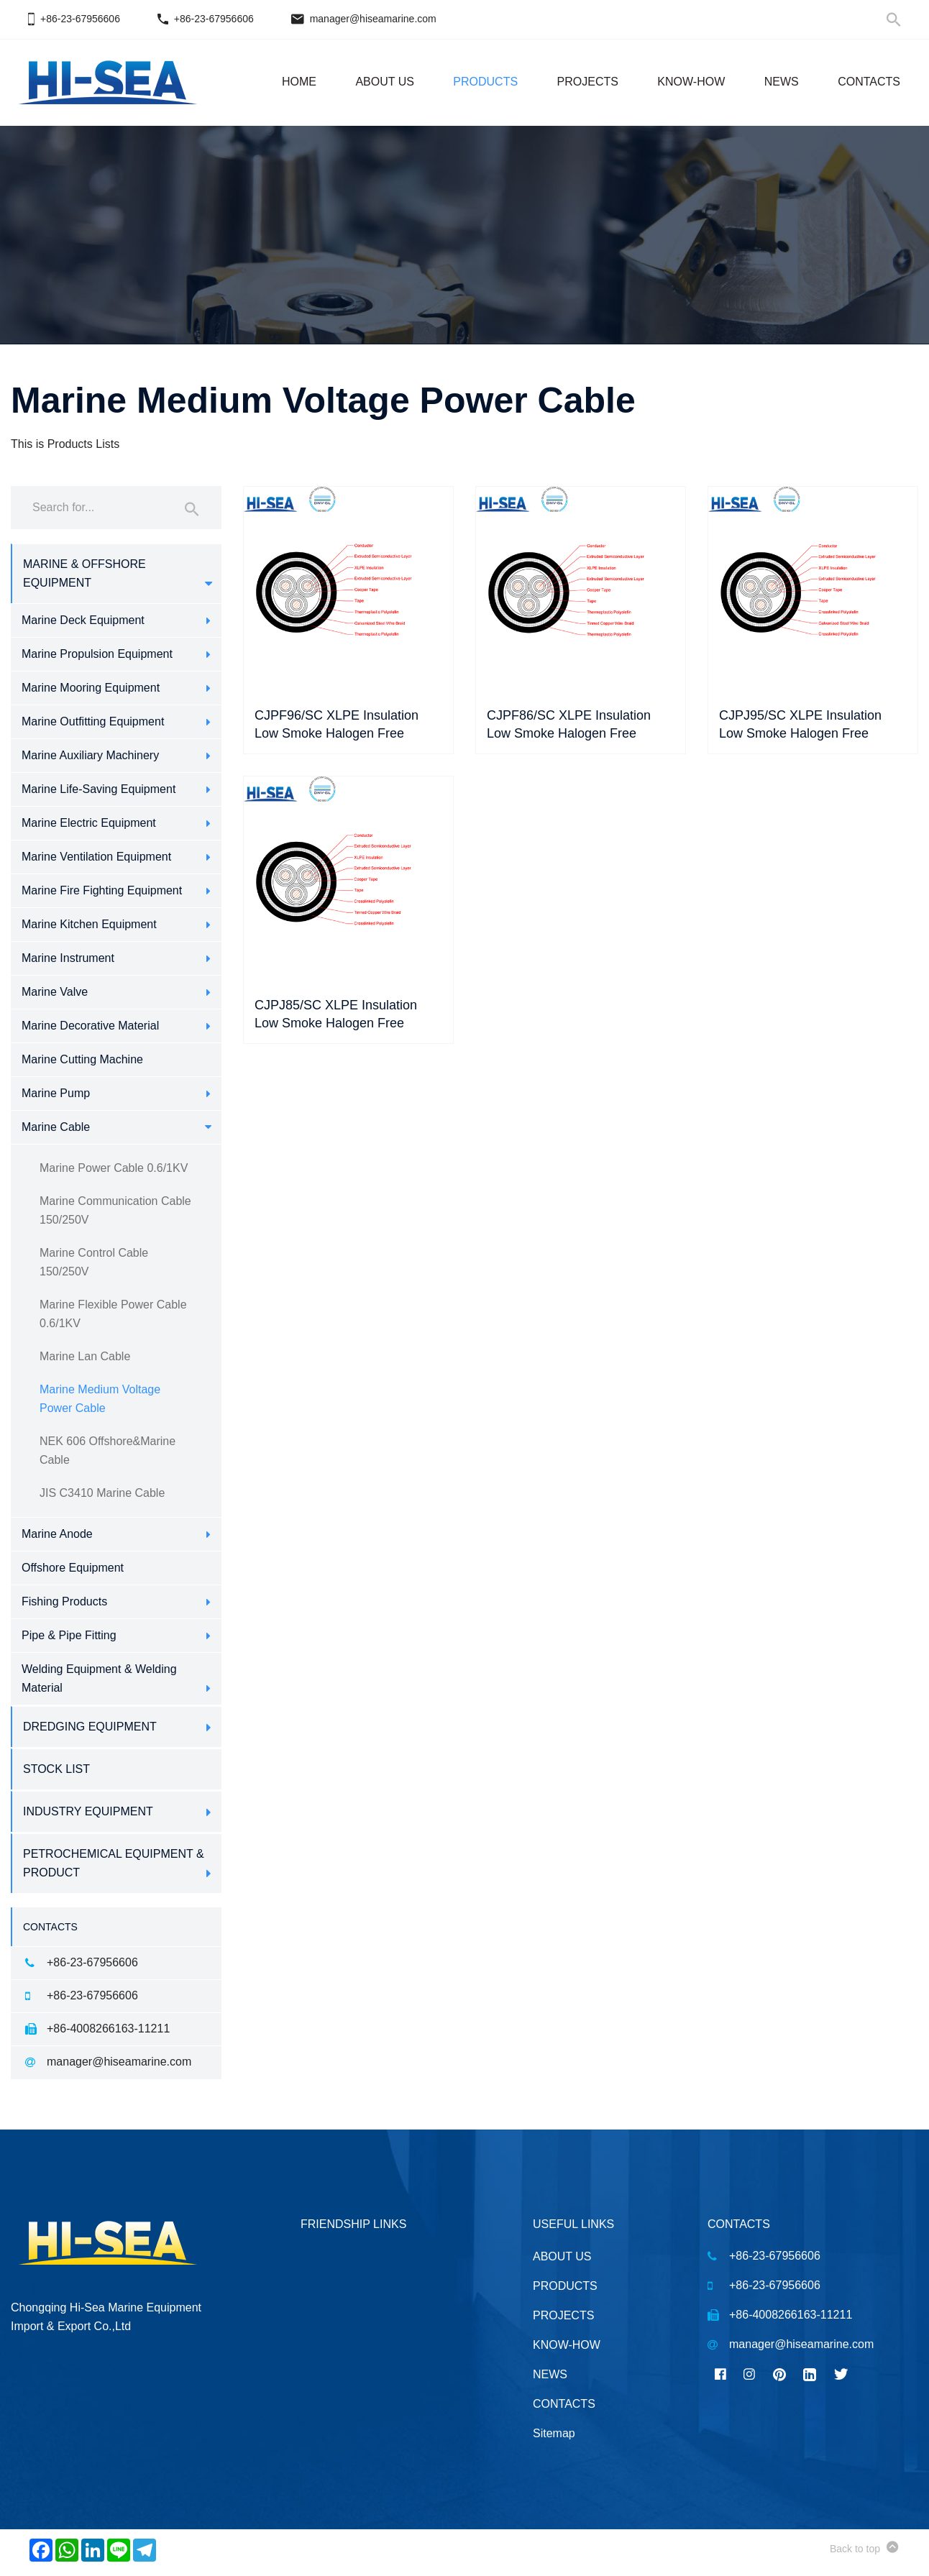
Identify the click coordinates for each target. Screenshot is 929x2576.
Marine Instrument (68, 958)
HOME (299, 81)
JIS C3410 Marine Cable (102, 1493)
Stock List (56, 1769)
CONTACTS (869, 81)
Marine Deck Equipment (83, 620)
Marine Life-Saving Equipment (98, 789)
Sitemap (554, 2433)
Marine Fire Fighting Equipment (102, 890)
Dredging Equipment (90, 1726)
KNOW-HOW (691, 81)
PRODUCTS (485, 81)
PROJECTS (587, 81)
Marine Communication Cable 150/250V (115, 1210)
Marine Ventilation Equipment (96, 857)
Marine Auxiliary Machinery (90, 755)
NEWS (781, 81)
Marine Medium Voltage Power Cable (100, 1398)
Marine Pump (56, 1093)
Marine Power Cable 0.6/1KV (114, 1168)
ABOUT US (384, 81)
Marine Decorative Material (90, 1025)
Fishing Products (64, 1601)
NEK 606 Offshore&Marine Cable (107, 1450)
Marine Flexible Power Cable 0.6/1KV (113, 1313)
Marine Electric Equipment (89, 823)
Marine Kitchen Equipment (89, 924)
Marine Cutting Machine (82, 1059)
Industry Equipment (88, 1811)
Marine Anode (57, 1534)
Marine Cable (56, 1127)
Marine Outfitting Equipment (93, 721)
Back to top (864, 2547)
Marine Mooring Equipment (91, 688)
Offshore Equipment (73, 1568)
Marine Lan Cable (85, 1356)
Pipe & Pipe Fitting (69, 1635)
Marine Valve (55, 992)
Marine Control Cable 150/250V (94, 1262)
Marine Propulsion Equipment (97, 654)
